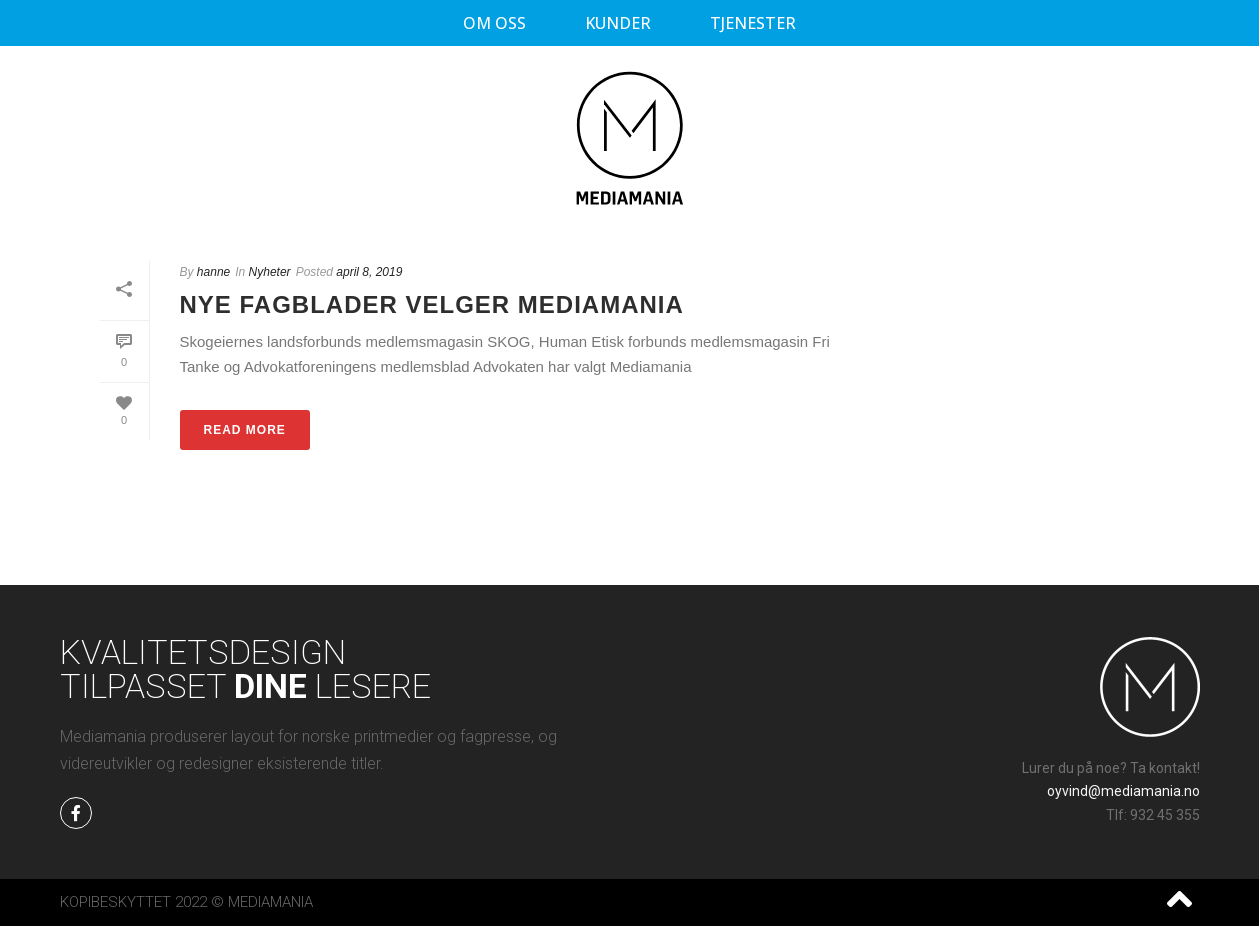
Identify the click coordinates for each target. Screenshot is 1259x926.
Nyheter (270, 272)
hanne (213, 272)
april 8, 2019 (369, 272)
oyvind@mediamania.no (1123, 791)
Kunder (618, 23)
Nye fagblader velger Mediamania (432, 304)
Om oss (494, 23)
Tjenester (753, 23)
